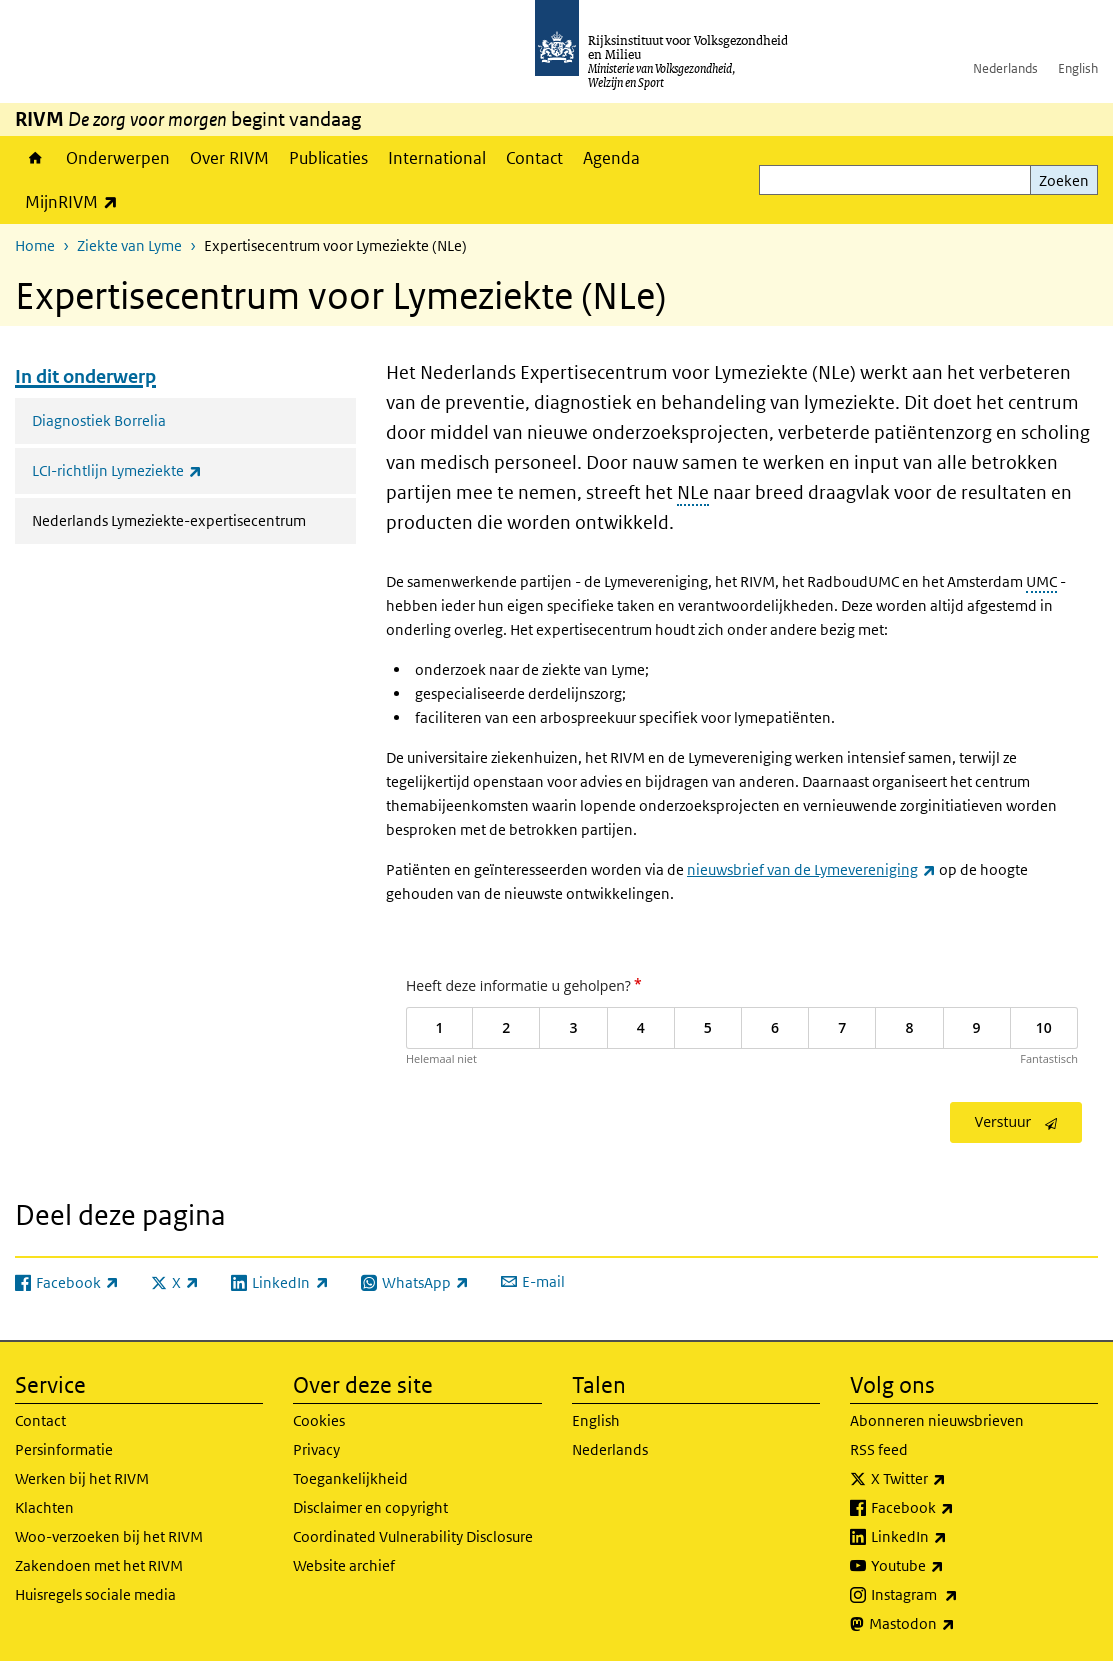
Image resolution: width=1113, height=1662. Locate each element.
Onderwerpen (118, 158)
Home (35, 158)
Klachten (44, 1507)
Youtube (951, 1566)
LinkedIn (953, 1537)
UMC (1041, 581)
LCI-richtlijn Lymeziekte (161, 470)
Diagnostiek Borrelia (99, 420)
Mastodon (956, 1624)
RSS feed (879, 1449)
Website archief (344, 1565)
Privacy (316, 1449)
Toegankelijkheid (350, 1478)
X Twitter (952, 1479)
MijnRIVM (76, 201)
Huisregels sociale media (95, 1594)
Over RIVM (229, 158)
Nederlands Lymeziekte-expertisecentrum (194, 519)
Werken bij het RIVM (82, 1478)
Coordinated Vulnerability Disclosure (413, 1536)
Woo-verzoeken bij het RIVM (109, 1536)
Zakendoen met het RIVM (99, 1565)
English (1078, 68)
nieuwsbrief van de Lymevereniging (811, 869)
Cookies (319, 1420)
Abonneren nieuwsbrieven (937, 1420)
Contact (534, 158)
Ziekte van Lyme (129, 245)
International (437, 158)
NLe (693, 492)
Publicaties (328, 158)
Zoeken (1064, 180)
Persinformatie (64, 1449)
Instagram (958, 1595)
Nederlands (1005, 68)
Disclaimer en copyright (370, 1507)
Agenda (611, 158)
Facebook (956, 1508)
